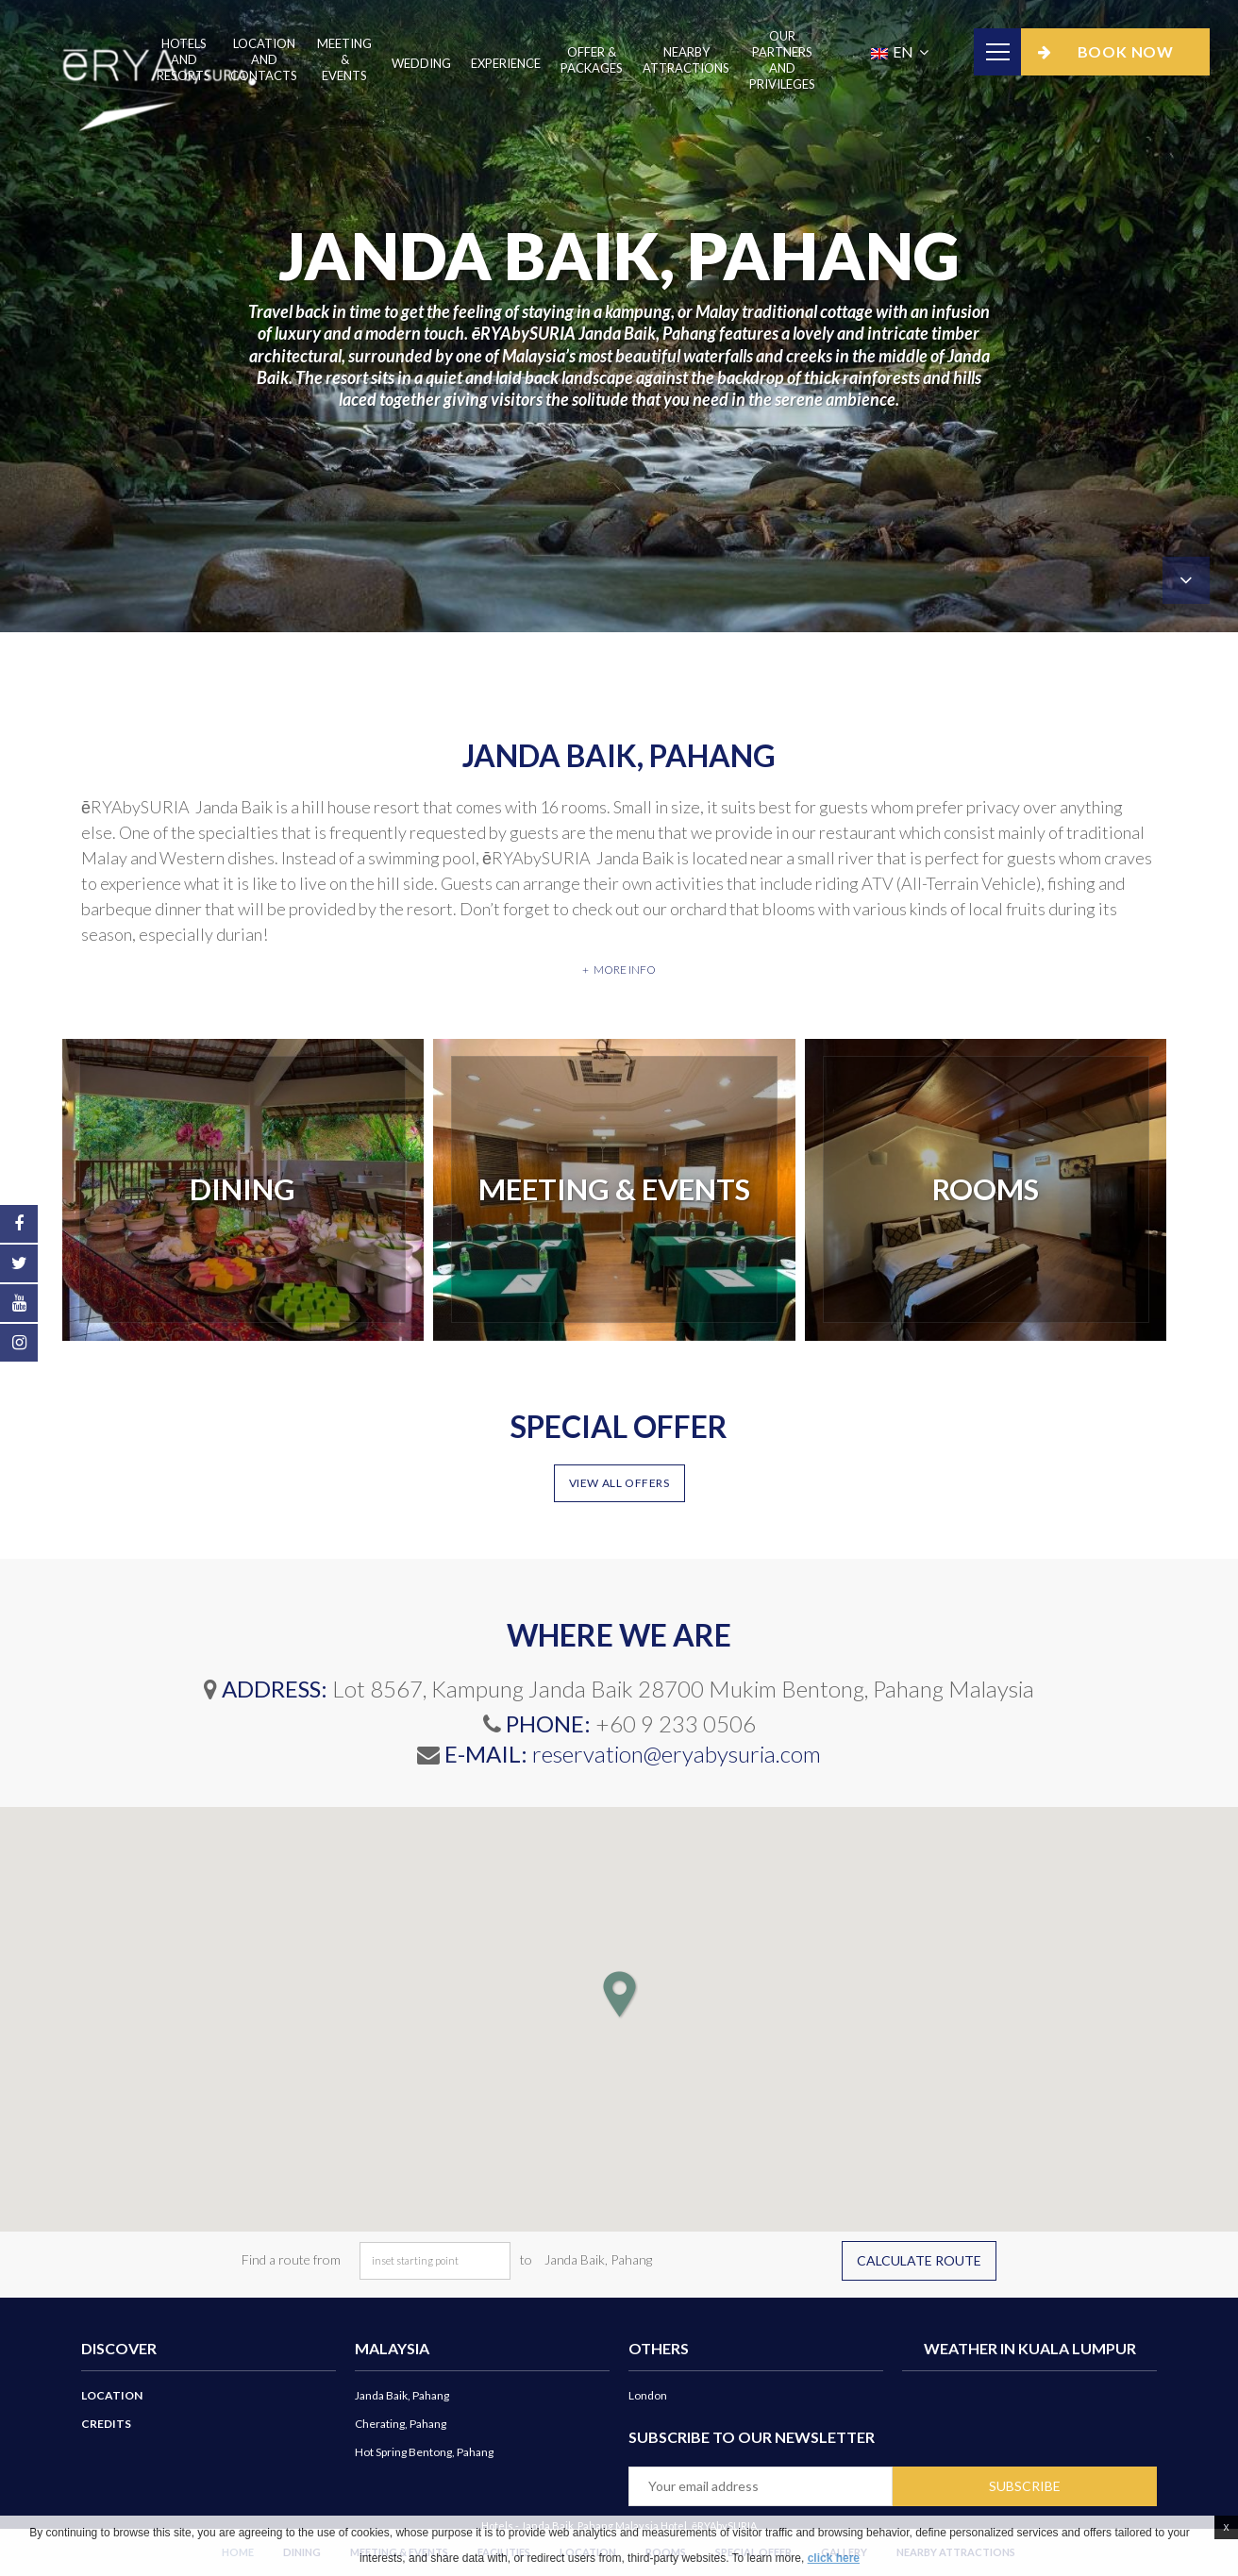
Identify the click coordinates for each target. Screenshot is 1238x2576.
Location (111, 2395)
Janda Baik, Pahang (402, 2395)
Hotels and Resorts (183, 59)
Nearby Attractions (686, 59)
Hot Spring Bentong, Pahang (424, 2452)
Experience (506, 63)
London (647, 2395)
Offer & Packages (591, 59)
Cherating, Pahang (400, 2424)
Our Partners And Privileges (782, 60)
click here (834, 2558)
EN (893, 51)
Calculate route (919, 2260)
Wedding (421, 63)
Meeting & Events (344, 59)
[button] (619, 1994)
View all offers (619, 1483)
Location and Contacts (263, 59)
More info (625, 969)
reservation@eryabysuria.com (676, 1753)
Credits (106, 2424)
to (526, 2259)
